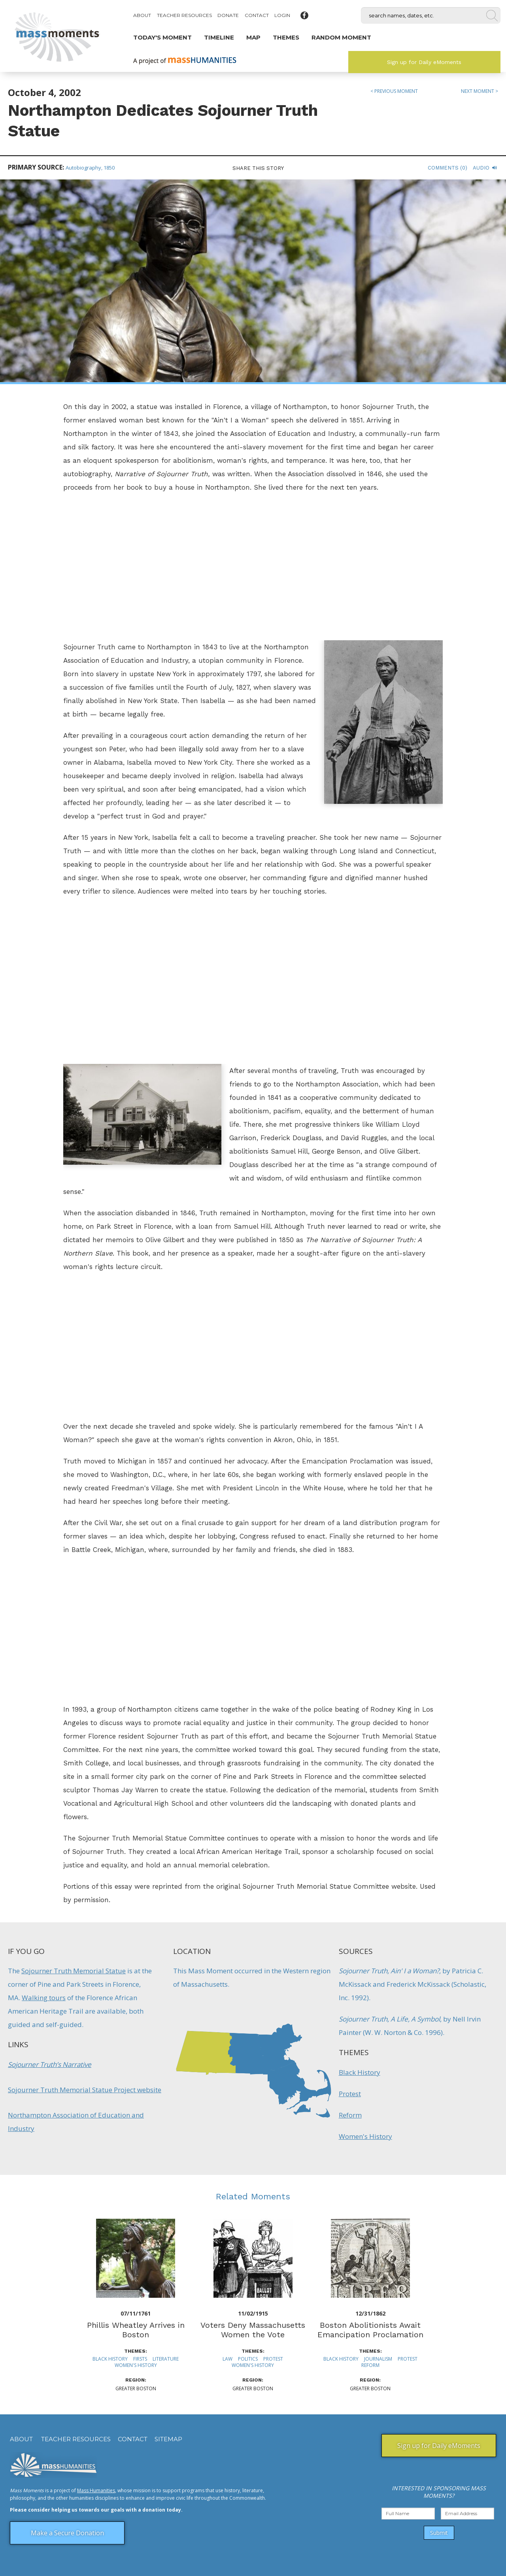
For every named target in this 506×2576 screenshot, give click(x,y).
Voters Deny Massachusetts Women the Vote (252, 2329)
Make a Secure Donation (67, 2533)
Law (227, 2358)
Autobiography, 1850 (90, 167)
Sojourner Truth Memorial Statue (73, 1970)
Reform (350, 2115)
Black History (359, 2072)
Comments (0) (447, 168)
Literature (166, 2358)
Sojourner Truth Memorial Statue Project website (84, 2089)
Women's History (365, 2136)
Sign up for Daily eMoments (424, 62)
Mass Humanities (96, 2490)
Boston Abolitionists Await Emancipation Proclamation (370, 2329)
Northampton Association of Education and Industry (76, 2121)
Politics (248, 2358)
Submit (439, 2532)
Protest (350, 2093)
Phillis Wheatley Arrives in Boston (136, 2329)
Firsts (140, 2358)
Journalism (378, 2358)
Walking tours (44, 1997)
